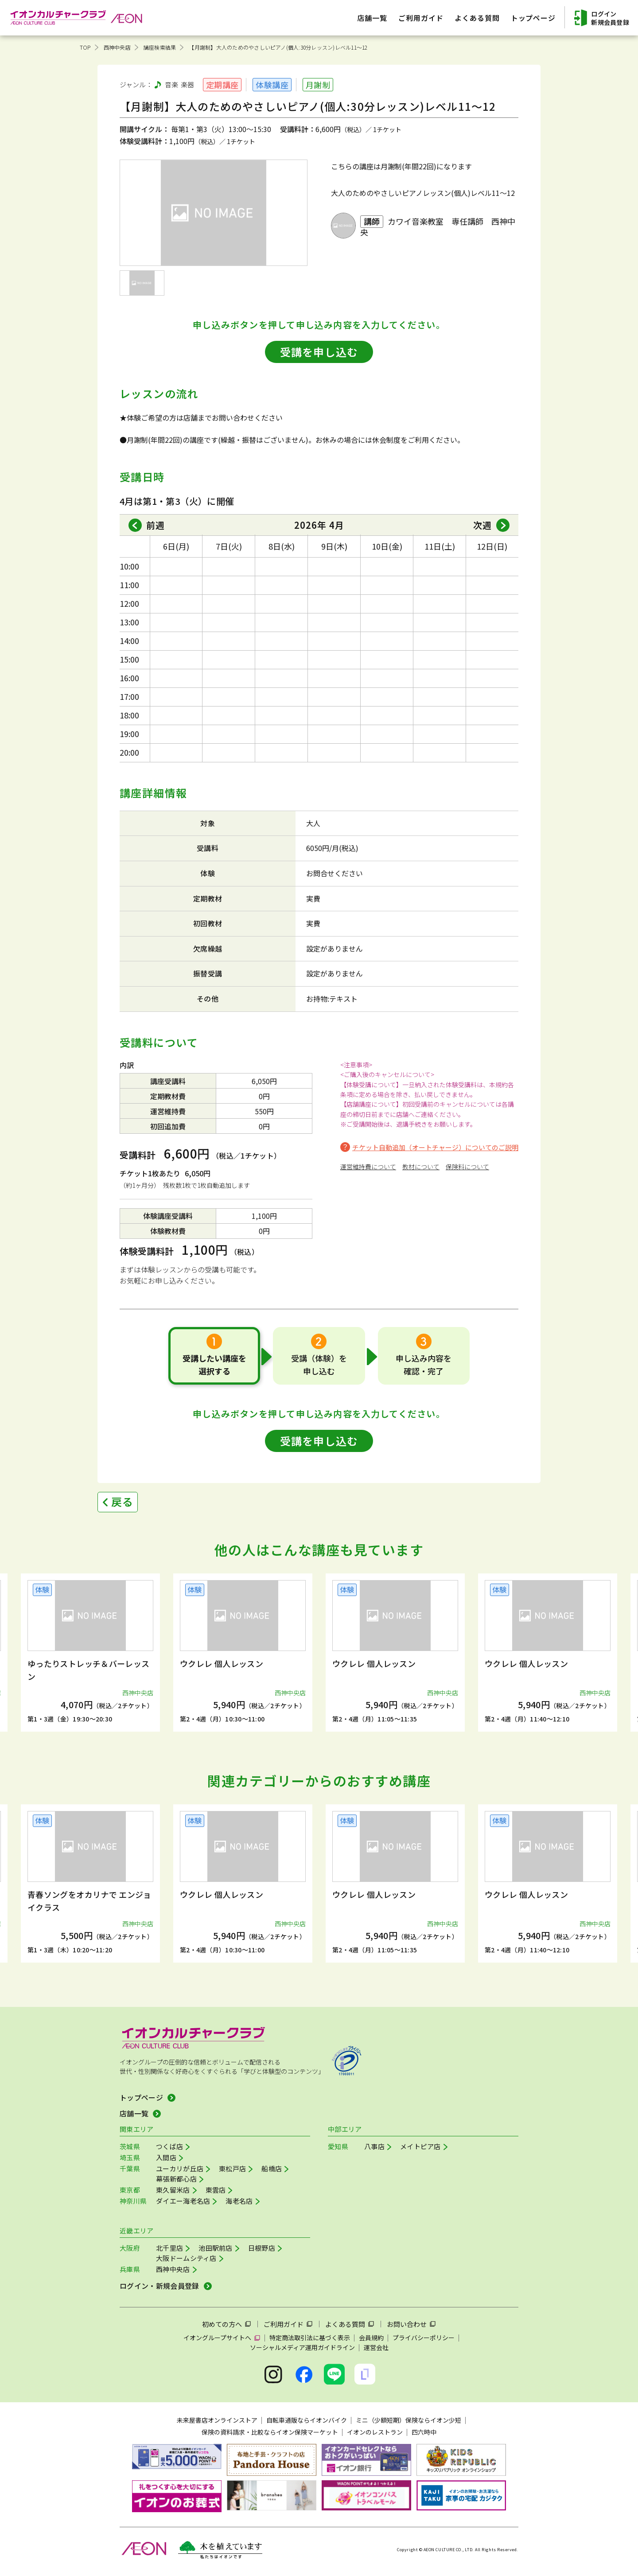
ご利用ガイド (283, 2324)
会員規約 (371, 2337)
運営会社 (376, 2347)
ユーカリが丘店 (179, 2168)
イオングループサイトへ (217, 2337)
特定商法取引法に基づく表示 (309, 2337)
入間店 (166, 2157)
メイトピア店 (420, 2146)
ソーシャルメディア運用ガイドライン (302, 2347)
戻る (122, 1501)
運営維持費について (368, 1166)
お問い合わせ (407, 2324)
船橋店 (271, 2168)
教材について (421, 1166)
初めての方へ (222, 2324)
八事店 (374, 2146)
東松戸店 (232, 2168)
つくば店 (169, 2146)
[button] (61, 1648)
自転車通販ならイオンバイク (306, 2420)
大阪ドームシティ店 (186, 2258)
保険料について (467, 1166)
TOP (85, 47)
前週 (155, 525)
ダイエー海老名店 (183, 2200)
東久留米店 (173, 2189)
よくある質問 (345, 2324)
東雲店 (216, 2189)
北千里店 (169, 2247)
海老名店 (239, 2200)
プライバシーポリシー (424, 2337)
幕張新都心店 (176, 2178)
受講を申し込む (319, 351)
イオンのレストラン (375, 2432)
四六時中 (424, 2432)
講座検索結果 (160, 47)
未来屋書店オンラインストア (217, 2420)
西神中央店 (117, 47)
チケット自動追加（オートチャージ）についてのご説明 (435, 1147)
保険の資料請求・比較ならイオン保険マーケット (270, 2432)
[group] (90, 1652)
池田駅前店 (215, 2247)
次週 (482, 525)
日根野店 (261, 2247)
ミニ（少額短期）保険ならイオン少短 (408, 2420)
